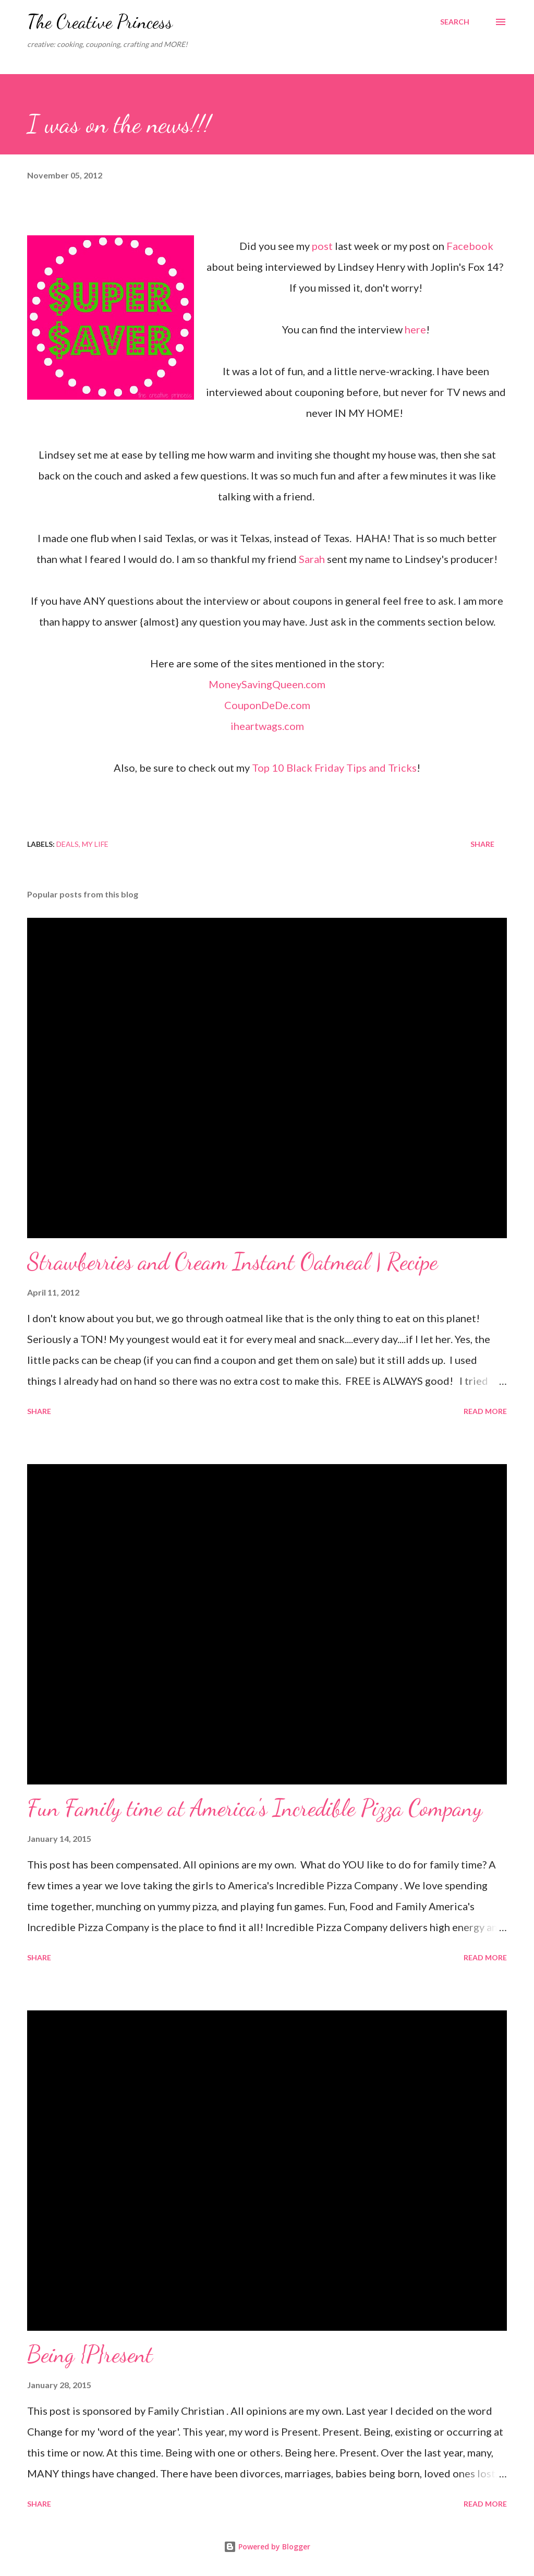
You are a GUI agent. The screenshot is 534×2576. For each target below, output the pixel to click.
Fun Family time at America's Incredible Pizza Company (254, 1808)
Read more (485, 1411)
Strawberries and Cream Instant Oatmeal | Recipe (232, 1261)
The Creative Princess (100, 21)
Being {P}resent (90, 2354)
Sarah (312, 559)
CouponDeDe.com (267, 705)
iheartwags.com (267, 726)
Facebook (469, 245)
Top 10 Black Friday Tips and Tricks (334, 767)
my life (95, 844)
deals (67, 844)
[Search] (454, 22)
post (322, 245)
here (415, 329)
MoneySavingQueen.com (267, 684)
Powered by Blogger (267, 2546)
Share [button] (482, 844)
